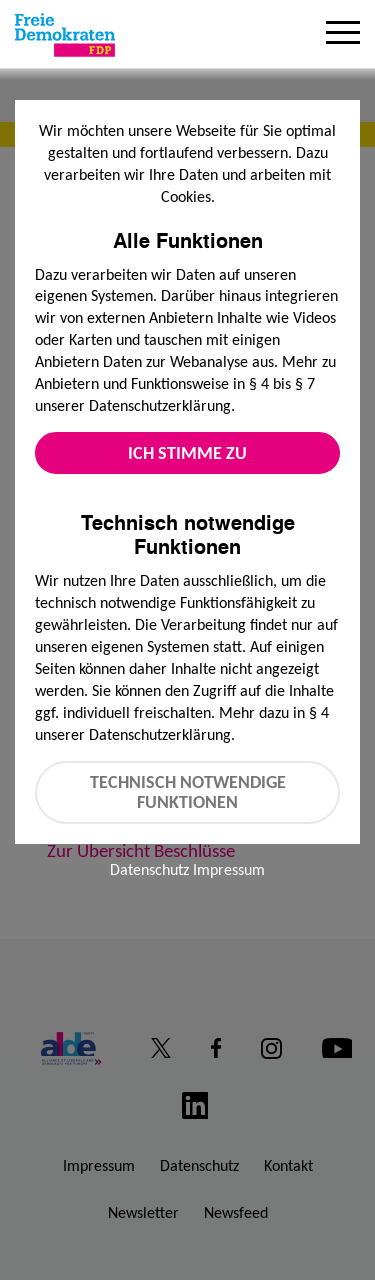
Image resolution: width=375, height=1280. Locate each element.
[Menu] (343, 35)
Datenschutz (149, 869)
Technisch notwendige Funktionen (188, 792)
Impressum (229, 869)
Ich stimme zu (187, 453)
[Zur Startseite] (65, 35)
